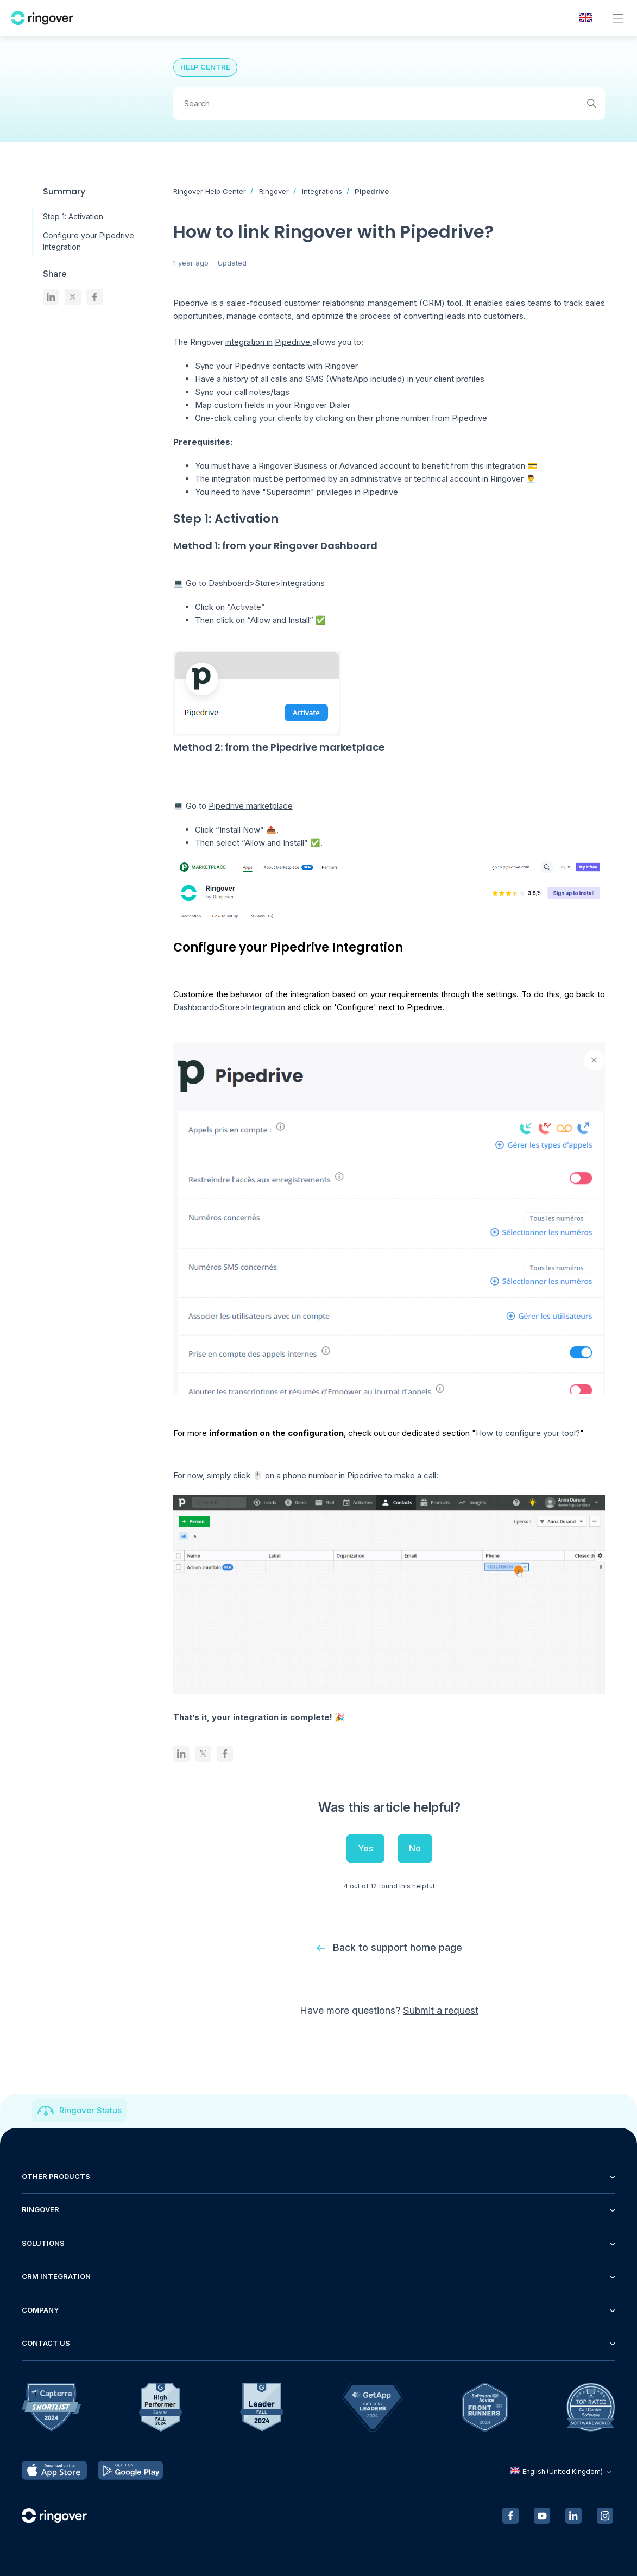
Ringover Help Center (209, 191)
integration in (249, 342)
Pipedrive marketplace (251, 806)
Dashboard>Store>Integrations (267, 583)
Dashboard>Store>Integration (229, 1007)
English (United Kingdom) (562, 2471)
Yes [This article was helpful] (365, 1848)
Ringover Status (90, 2110)
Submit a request (440, 2010)
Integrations (322, 191)
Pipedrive (372, 191)
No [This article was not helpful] (415, 1848)
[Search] (389, 103)
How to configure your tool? (528, 1433)
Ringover (274, 191)
